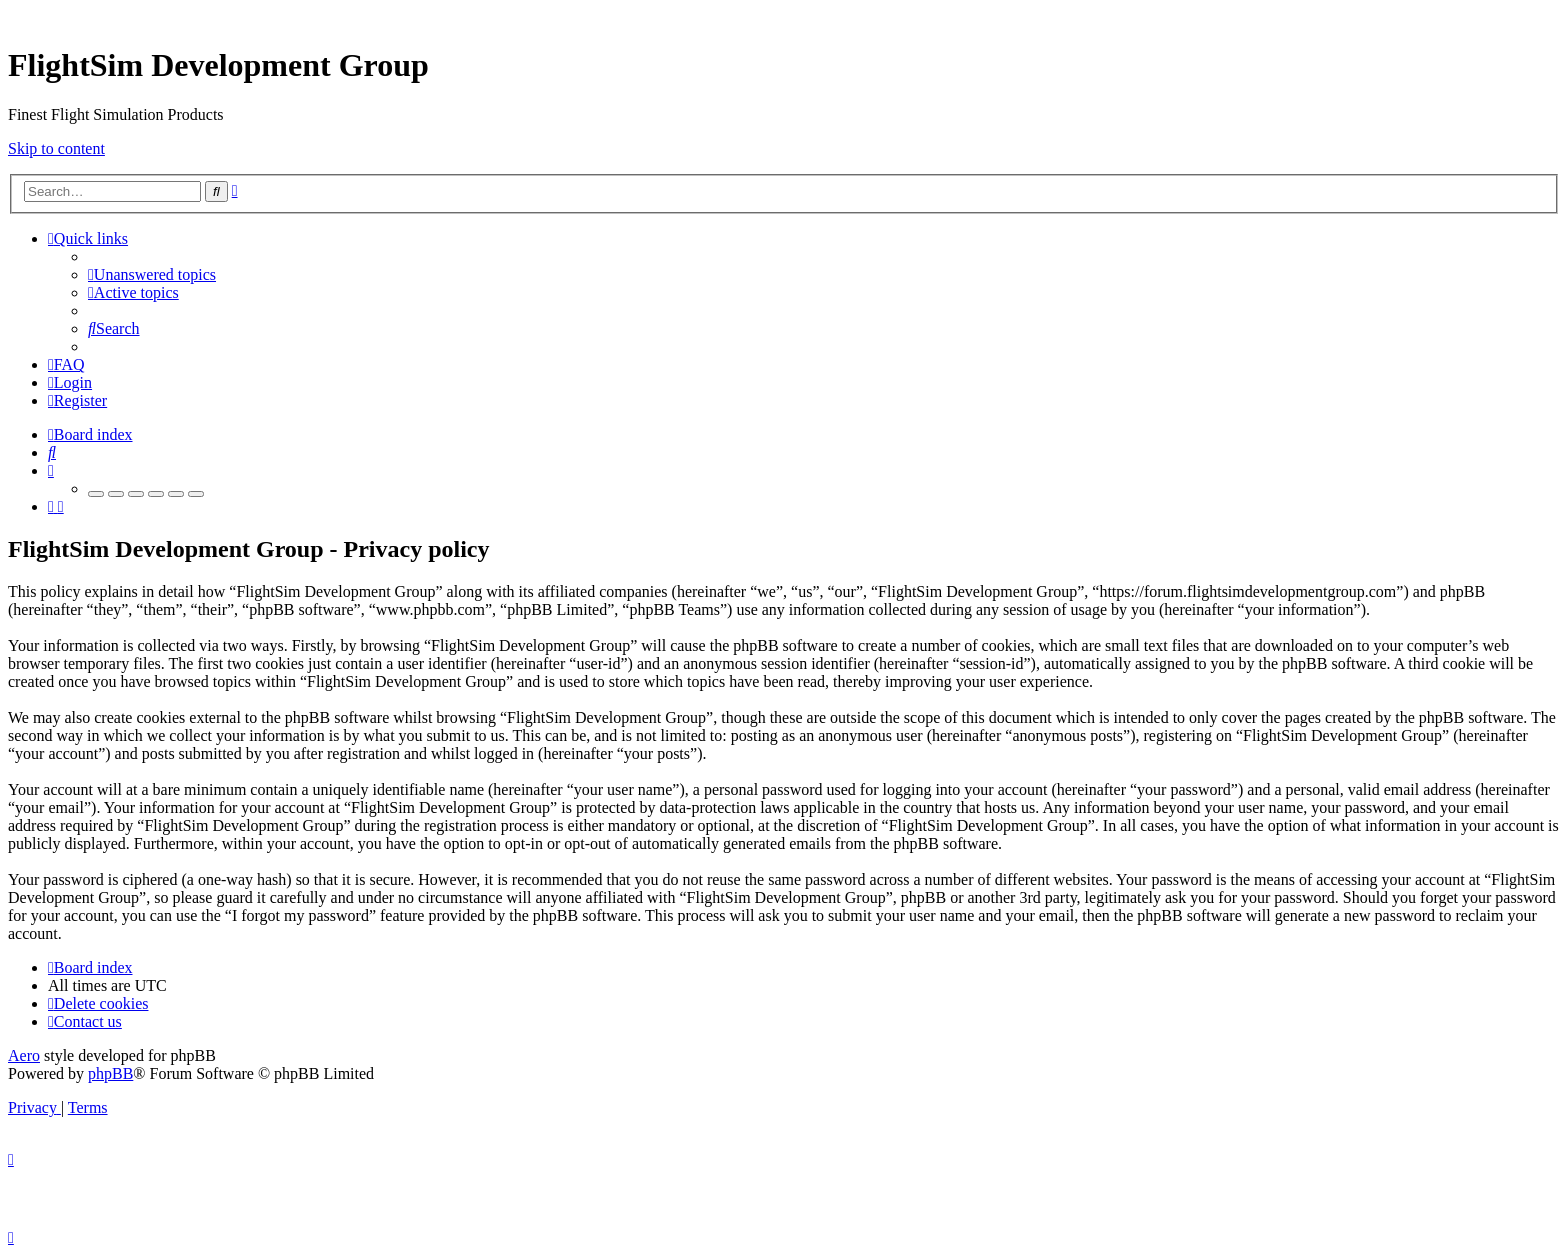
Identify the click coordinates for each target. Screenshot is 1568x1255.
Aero (24, 1055)
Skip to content (56, 148)
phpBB (110, 1073)
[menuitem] (152, 274)
